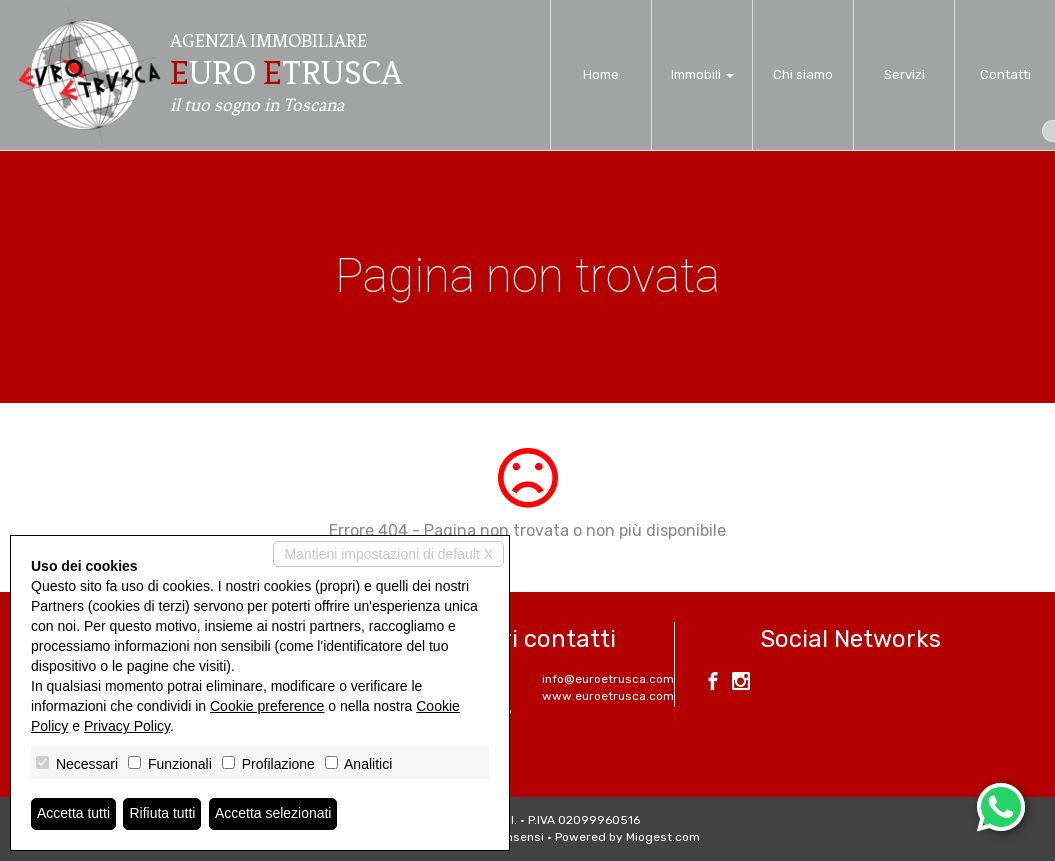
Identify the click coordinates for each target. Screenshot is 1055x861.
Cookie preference (267, 706)
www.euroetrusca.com (608, 696)
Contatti (1005, 74)
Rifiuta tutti (163, 814)
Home (601, 74)
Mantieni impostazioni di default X (388, 554)
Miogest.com (663, 837)
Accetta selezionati (273, 814)
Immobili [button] (702, 74)
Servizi (904, 74)
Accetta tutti (73, 814)
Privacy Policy (127, 726)
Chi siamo (803, 74)
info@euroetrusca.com (608, 679)
